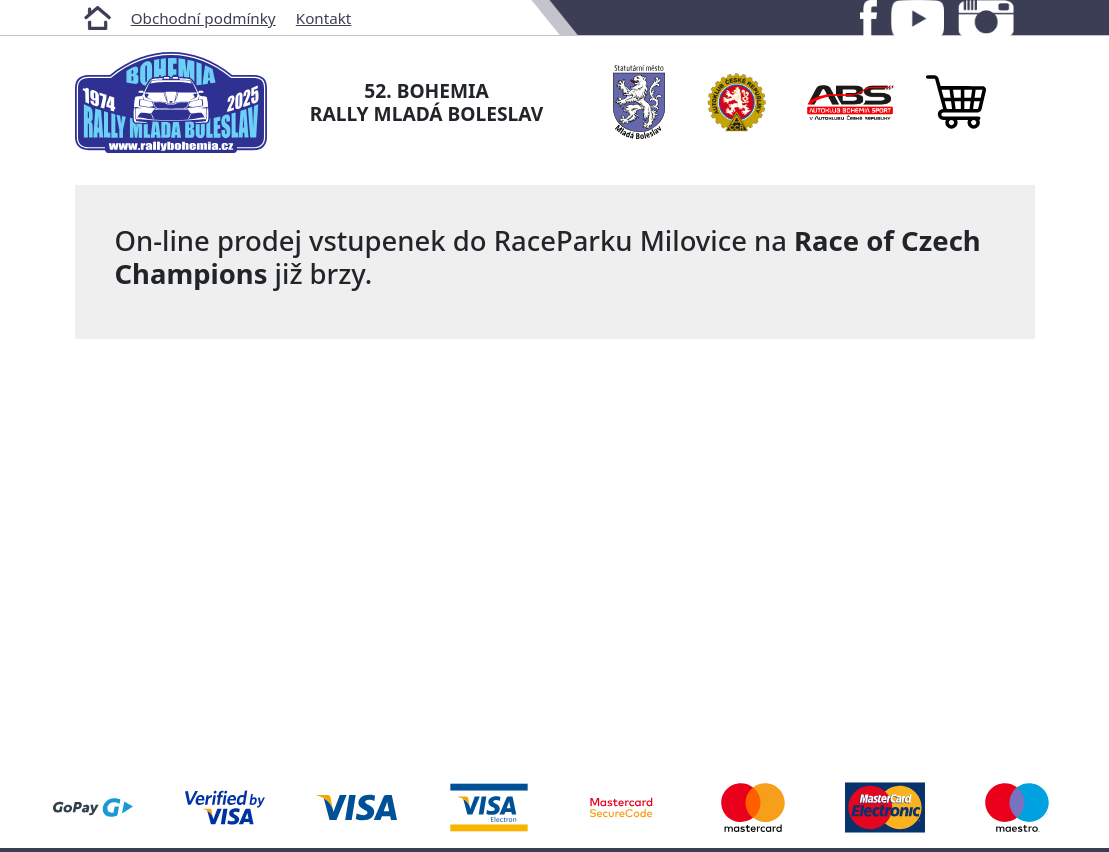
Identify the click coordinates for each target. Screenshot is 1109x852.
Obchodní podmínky (203, 18)
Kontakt (324, 18)
